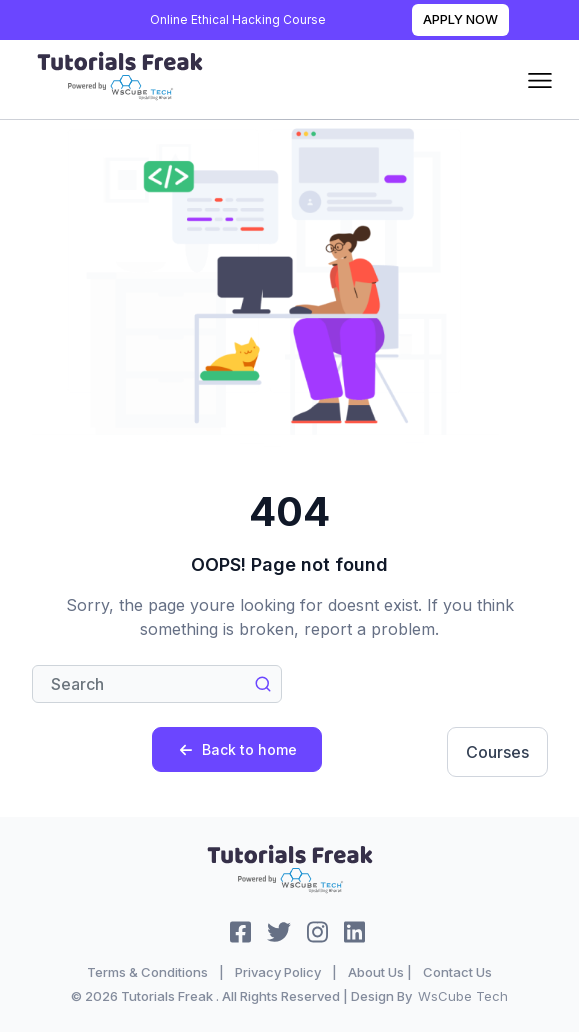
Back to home (237, 749)
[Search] (157, 684)
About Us (376, 972)
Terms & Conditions (147, 972)
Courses (497, 752)
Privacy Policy (278, 972)
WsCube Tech (463, 996)
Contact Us (457, 972)
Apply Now (460, 19)
